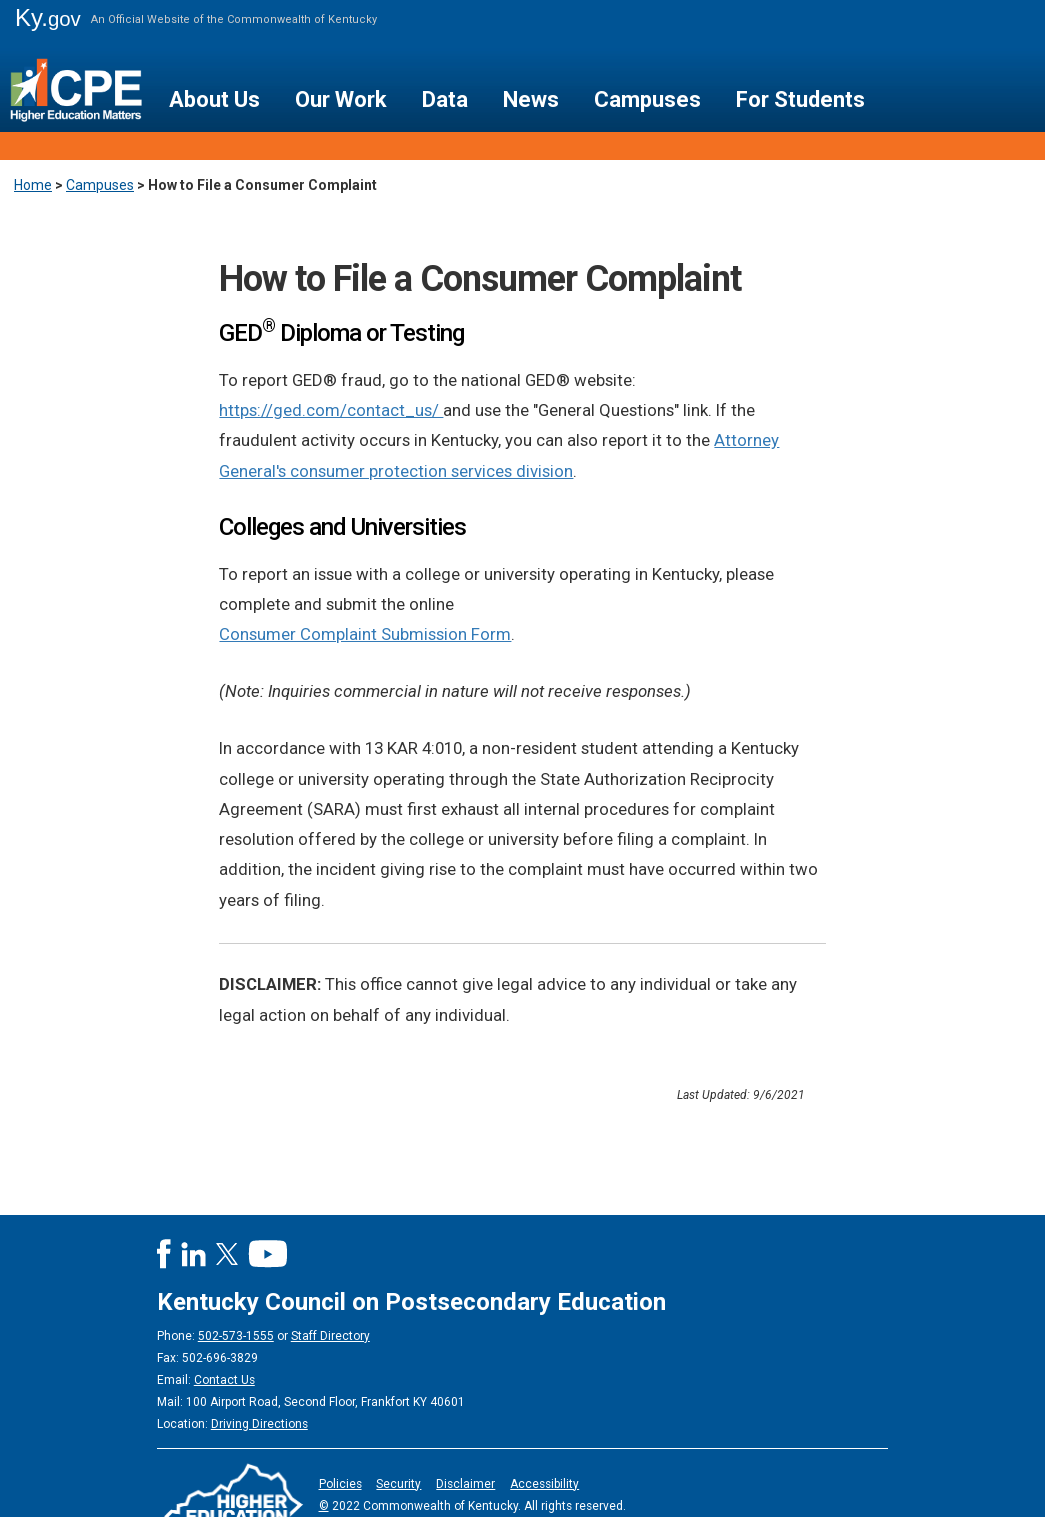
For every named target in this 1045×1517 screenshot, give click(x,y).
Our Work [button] (341, 99)
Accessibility (544, 1484)
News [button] (531, 99)
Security (398, 1484)
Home (33, 185)
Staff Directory (330, 1336)
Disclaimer (465, 1484)
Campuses (100, 185)
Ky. (48, 17)
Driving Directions (259, 1424)
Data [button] (445, 99)
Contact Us (224, 1380)
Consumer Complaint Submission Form (365, 634)
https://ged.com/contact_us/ (331, 410)
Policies (340, 1484)
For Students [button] (800, 99)
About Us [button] (214, 99)
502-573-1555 (236, 1336)
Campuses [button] (647, 99)
